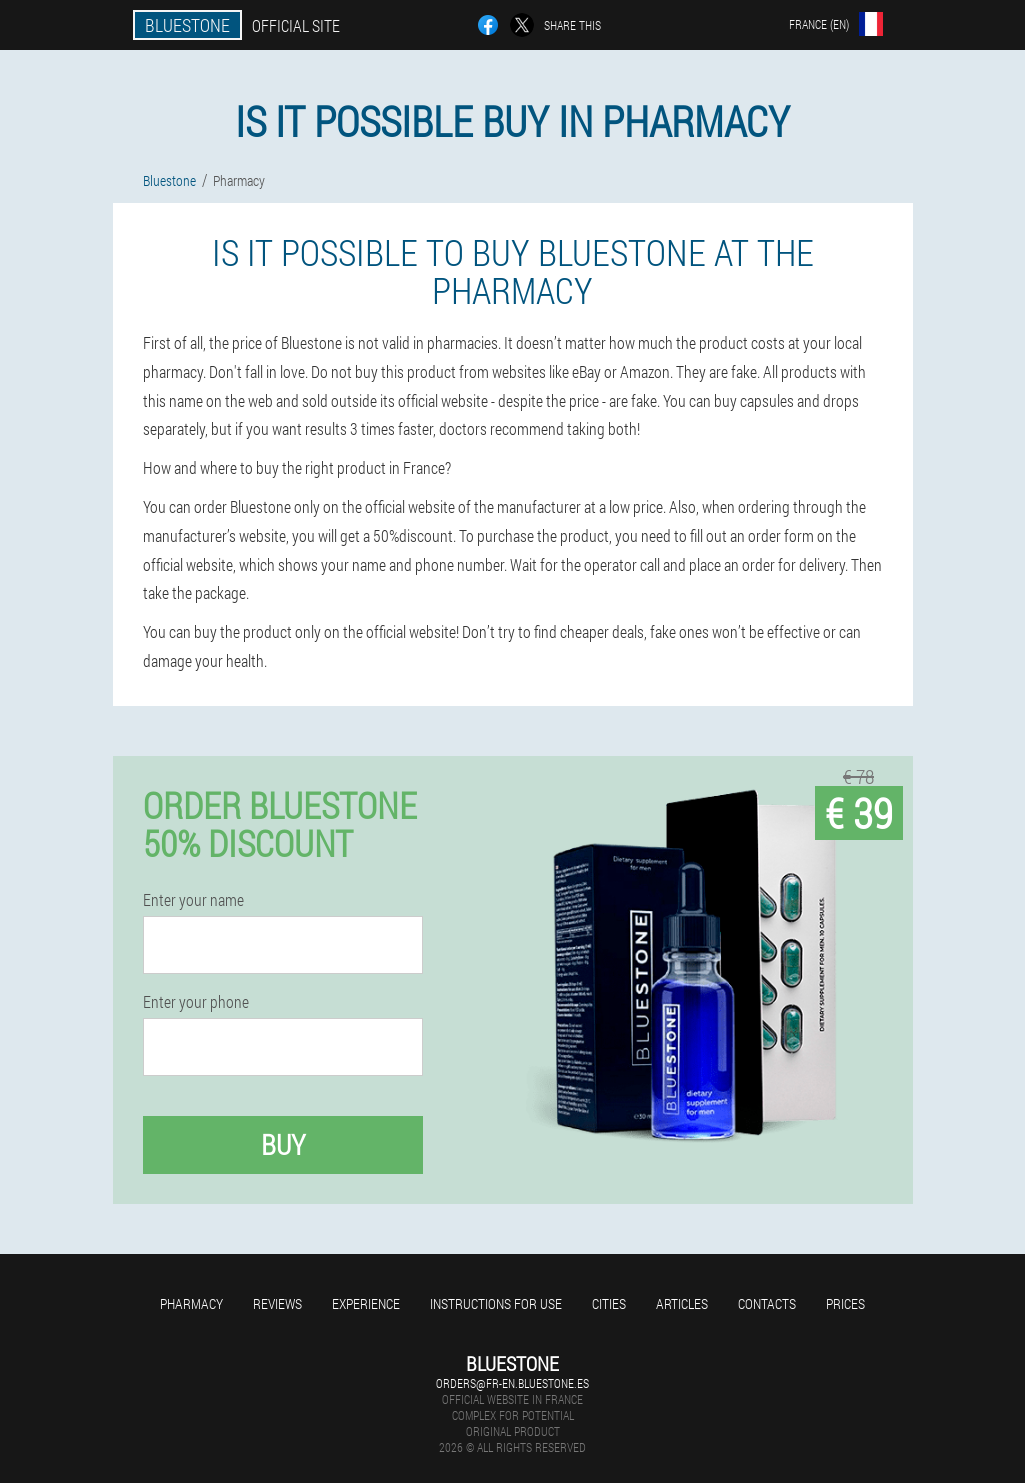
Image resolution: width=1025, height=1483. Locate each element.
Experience (366, 1303)
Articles (682, 1303)
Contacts (767, 1303)
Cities (609, 1303)
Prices (845, 1303)
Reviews (277, 1303)
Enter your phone (196, 1002)
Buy (283, 1144)
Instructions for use (496, 1303)
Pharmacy (191, 1303)
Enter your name (193, 900)
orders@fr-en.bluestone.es (512, 1383)
